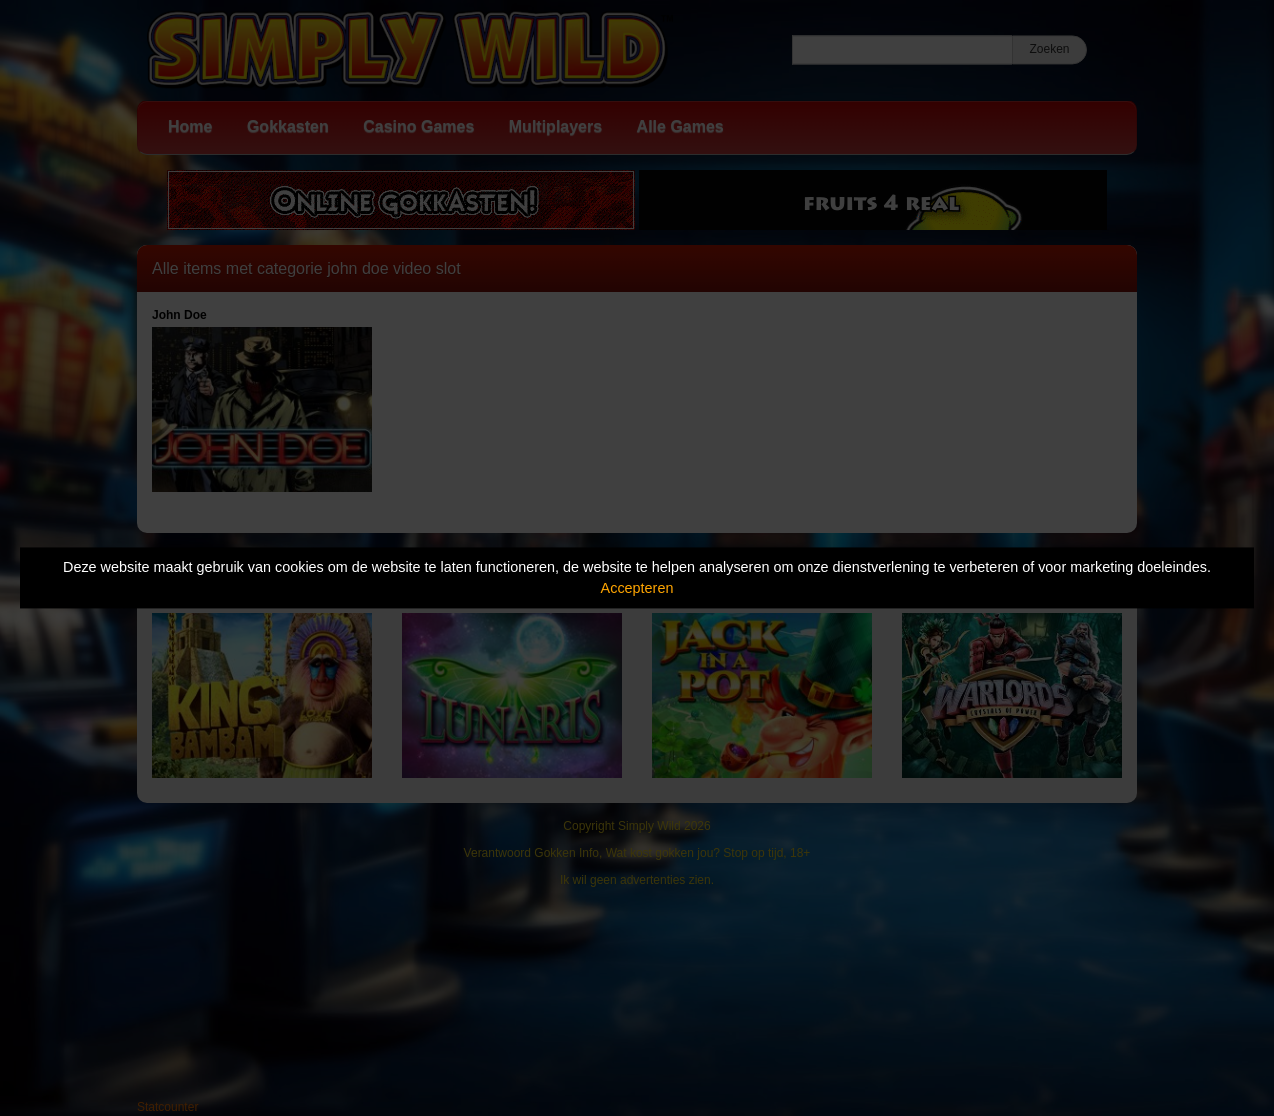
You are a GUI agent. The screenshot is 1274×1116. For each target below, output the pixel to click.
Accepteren (637, 588)
